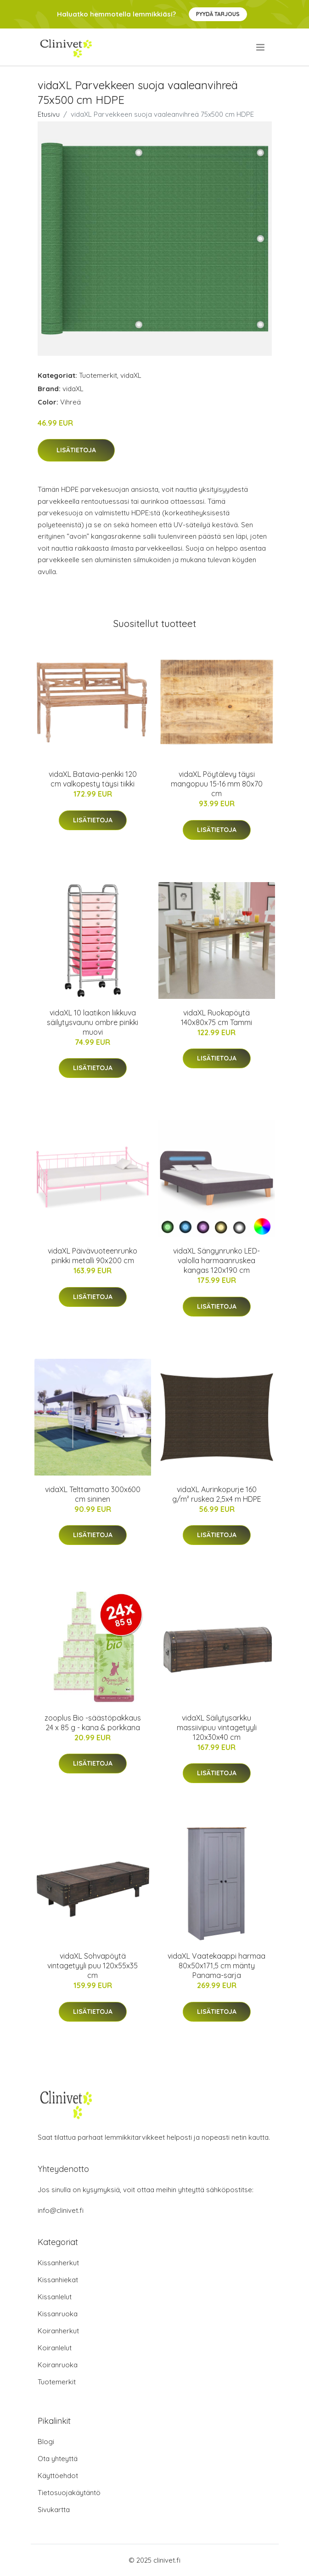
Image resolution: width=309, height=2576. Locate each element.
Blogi (46, 2441)
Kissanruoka (58, 2313)
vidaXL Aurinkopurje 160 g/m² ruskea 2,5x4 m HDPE (216, 1494)
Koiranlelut (55, 2347)
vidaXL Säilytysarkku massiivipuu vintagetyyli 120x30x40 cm (217, 1727)
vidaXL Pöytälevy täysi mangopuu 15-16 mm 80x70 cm (217, 783)
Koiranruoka (58, 2364)
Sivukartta (54, 2509)
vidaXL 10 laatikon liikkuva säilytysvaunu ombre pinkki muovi (92, 1022)
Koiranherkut (58, 2330)
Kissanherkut (58, 2262)
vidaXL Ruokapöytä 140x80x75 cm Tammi (216, 1017)
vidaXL (130, 375)
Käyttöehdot (58, 2475)
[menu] (261, 47)
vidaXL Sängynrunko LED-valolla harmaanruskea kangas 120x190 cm (216, 1260)
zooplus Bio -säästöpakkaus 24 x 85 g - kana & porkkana (93, 1722)
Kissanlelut (55, 2296)
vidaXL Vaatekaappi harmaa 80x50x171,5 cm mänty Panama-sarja (216, 1965)
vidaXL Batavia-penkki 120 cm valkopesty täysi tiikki (93, 778)
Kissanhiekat (58, 2279)
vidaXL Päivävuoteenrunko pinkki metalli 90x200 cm (92, 1255)
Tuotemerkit (98, 375)
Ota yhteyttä (58, 2458)
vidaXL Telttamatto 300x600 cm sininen (92, 1494)
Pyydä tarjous (218, 14)
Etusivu (49, 114)
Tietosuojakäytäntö (69, 2492)
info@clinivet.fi (61, 2210)
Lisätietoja (76, 450)
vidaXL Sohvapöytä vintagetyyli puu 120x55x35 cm (92, 1965)
